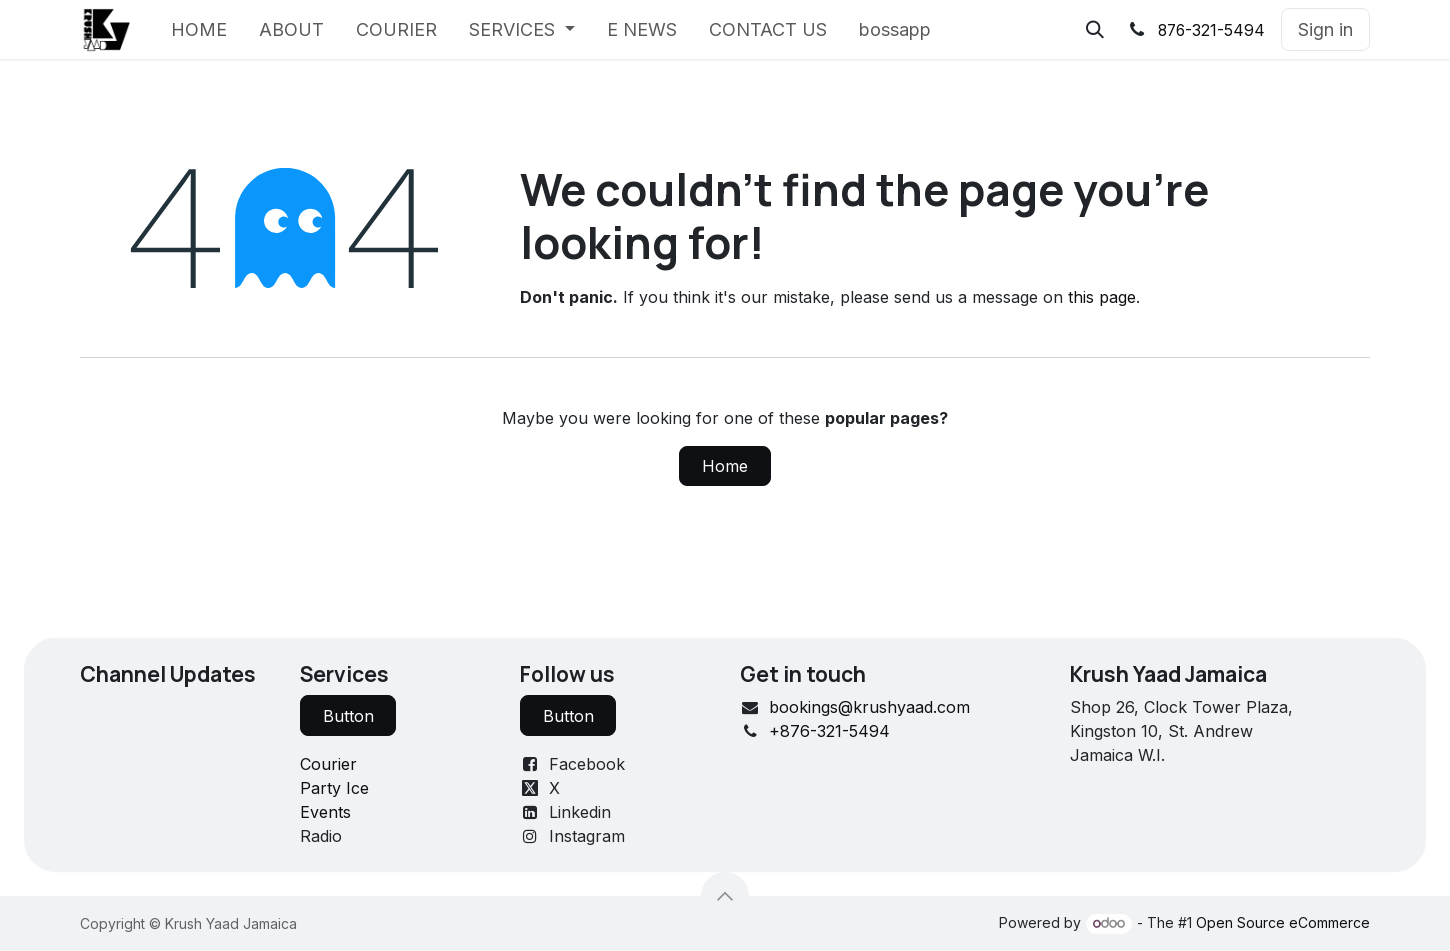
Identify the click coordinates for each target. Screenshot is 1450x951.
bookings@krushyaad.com (869, 707)
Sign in (1325, 29)
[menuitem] (199, 29)
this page (1102, 297)
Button (348, 716)
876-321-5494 (1211, 30)
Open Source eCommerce (1283, 922)
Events (325, 812)
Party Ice (334, 788)
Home (725, 466)
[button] (1095, 30)
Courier (328, 764)
